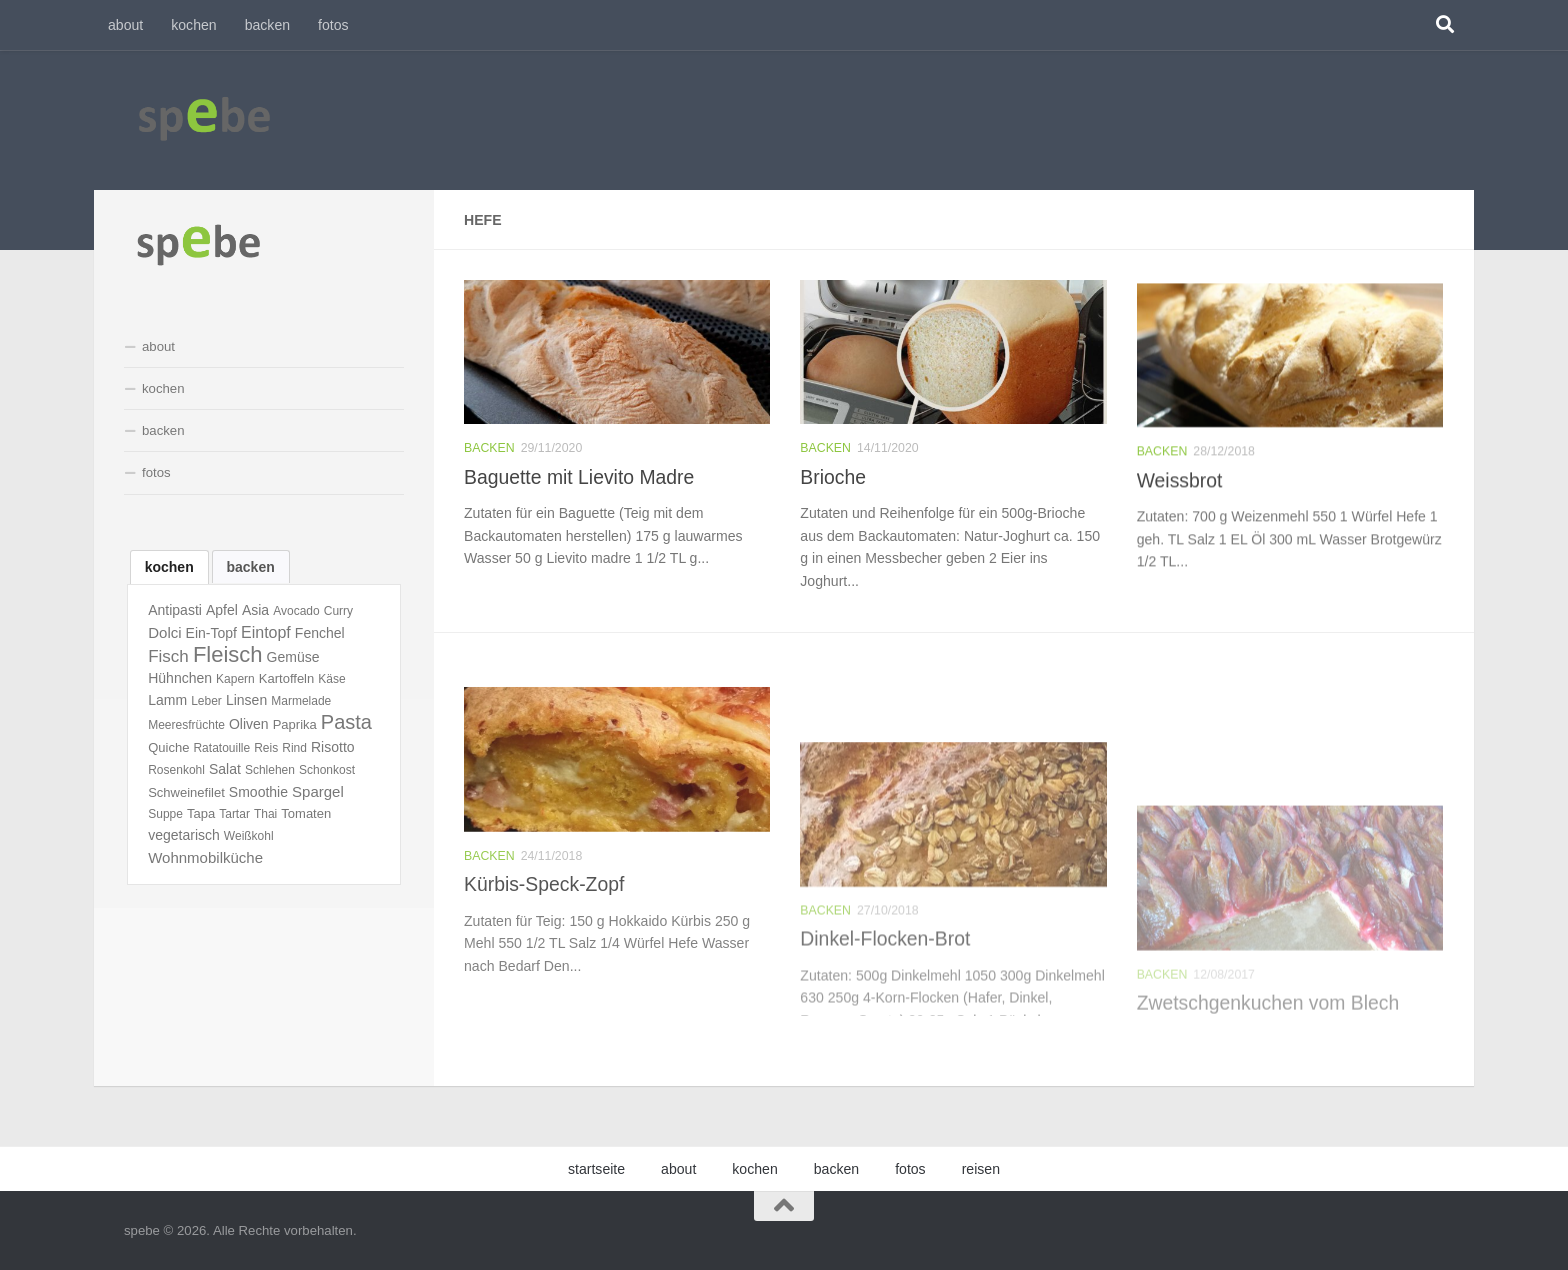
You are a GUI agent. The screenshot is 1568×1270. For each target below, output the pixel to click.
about (125, 25)
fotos (333, 25)
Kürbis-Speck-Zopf (544, 982)
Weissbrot (1180, 542)
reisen (981, 1169)
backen (267, 25)
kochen (193, 25)
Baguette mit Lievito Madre (579, 480)
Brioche (833, 503)
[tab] (169, 567)
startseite (596, 1169)
